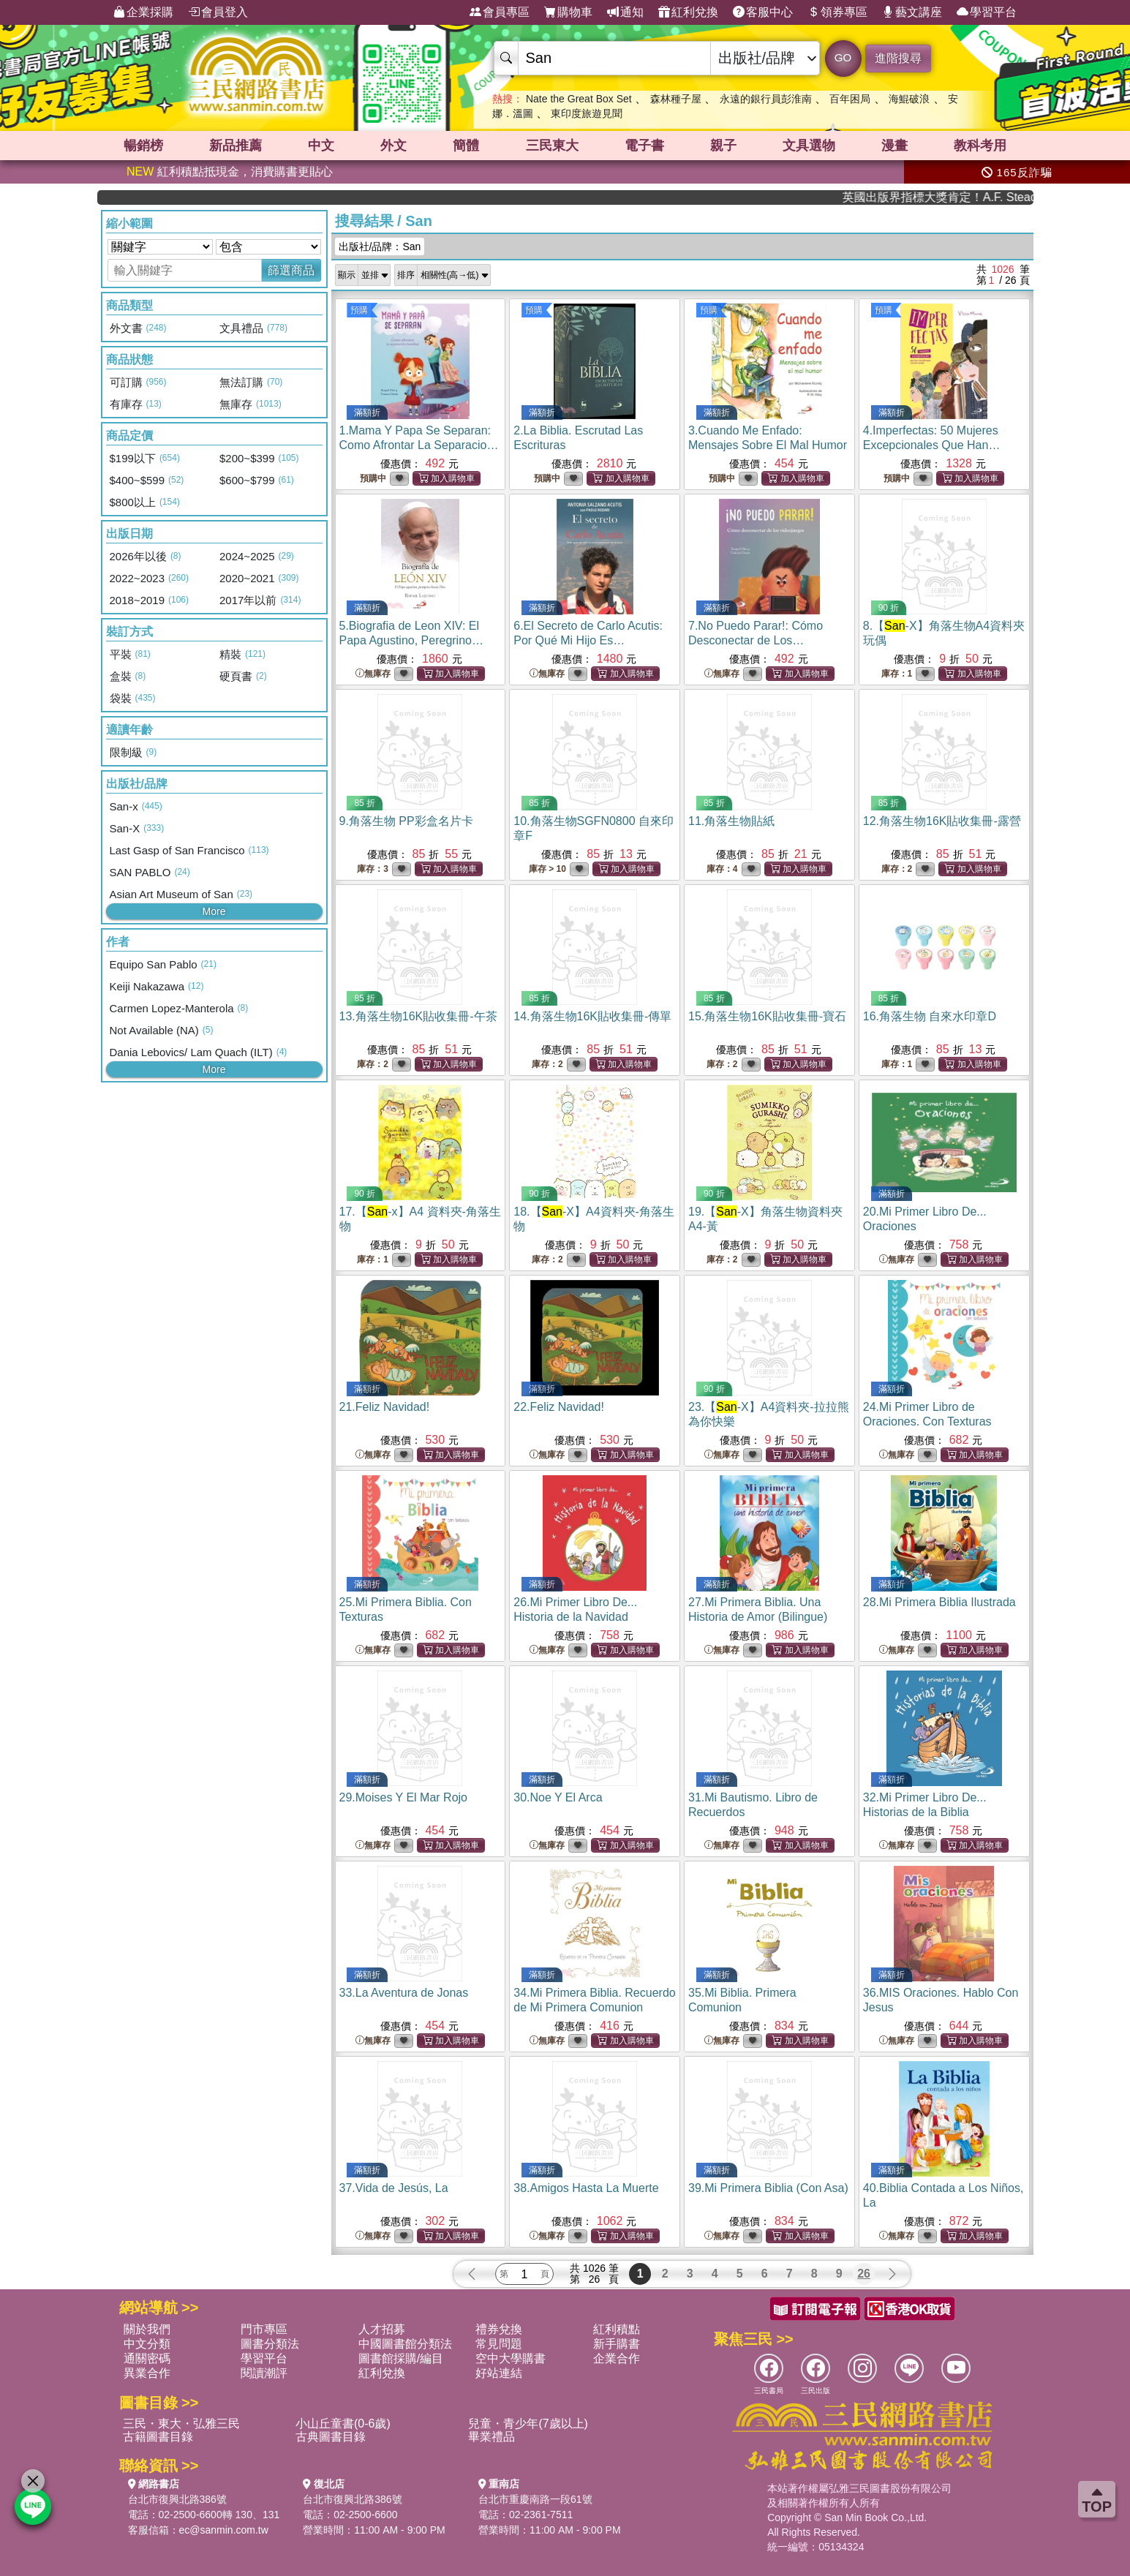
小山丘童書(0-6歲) (343, 2423)
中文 (321, 145)
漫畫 (894, 145)
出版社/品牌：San (380, 246)
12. (942, 821)
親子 (723, 145)
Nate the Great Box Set (579, 99)
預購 (359, 310)
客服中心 (763, 12)
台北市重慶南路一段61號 (535, 2499)
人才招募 (381, 2329)
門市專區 (264, 2329)
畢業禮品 (491, 2436)
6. (588, 640)
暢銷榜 (143, 145)
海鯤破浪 (909, 99)
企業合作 (616, 2358)
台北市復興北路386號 (177, 2499)
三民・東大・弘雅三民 (181, 2423)
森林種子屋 (675, 99)
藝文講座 (912, 12)
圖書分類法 (270, 2344)
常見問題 (498, 2344)
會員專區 (500, 12)
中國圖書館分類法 (405, 2344)
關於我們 (147, 2329)
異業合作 (147, 2373)
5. (411, 640)
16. (929, 1016)
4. (941, 445)
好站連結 (498, 2373)
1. (419, 445)
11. (731, 821)
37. (393, 2188)
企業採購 (143, 12)
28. (939, 1602)
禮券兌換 (498, 2329)
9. (406, 821)
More (214, 911)
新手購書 (616, 2344)
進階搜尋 (898, 58)
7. (755, 640)
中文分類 (147, 2344)
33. (404, 1992)
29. (403, 1797)
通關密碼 (147, 2358)
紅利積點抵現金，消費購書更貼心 (230, 171)
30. (557, 1797)
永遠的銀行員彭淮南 (766, 99)
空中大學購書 (510, 2358)
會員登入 (218, 12)
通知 (625, 12)
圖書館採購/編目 (400, 2358)
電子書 (644, 145)
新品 (235, 145)
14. (592, 1016)
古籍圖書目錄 (158, 2436)
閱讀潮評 (264, 2373)
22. (558, 1407)
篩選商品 (291, 270)
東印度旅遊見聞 (586, 113)
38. (585, 2188)
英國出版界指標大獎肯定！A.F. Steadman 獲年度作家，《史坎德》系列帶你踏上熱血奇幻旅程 (976, 197)
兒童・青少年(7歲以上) (528, 2423)
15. (767, 1016)
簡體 (466, 145)
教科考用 (980, 145)
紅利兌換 (688, 12)
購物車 (568, 12)
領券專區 (837, 12)
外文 (393, 145)
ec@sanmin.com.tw (223, 2530)
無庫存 (373, 674)
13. (418, 1016)
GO (843, 57)
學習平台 (987, 12)
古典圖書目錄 (330, 2436)
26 (863, 2273)
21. (384, 1407)
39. (768, 2188)
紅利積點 (616, 2329)
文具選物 (809, 145)
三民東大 (552, 145)
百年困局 (849, 99)
